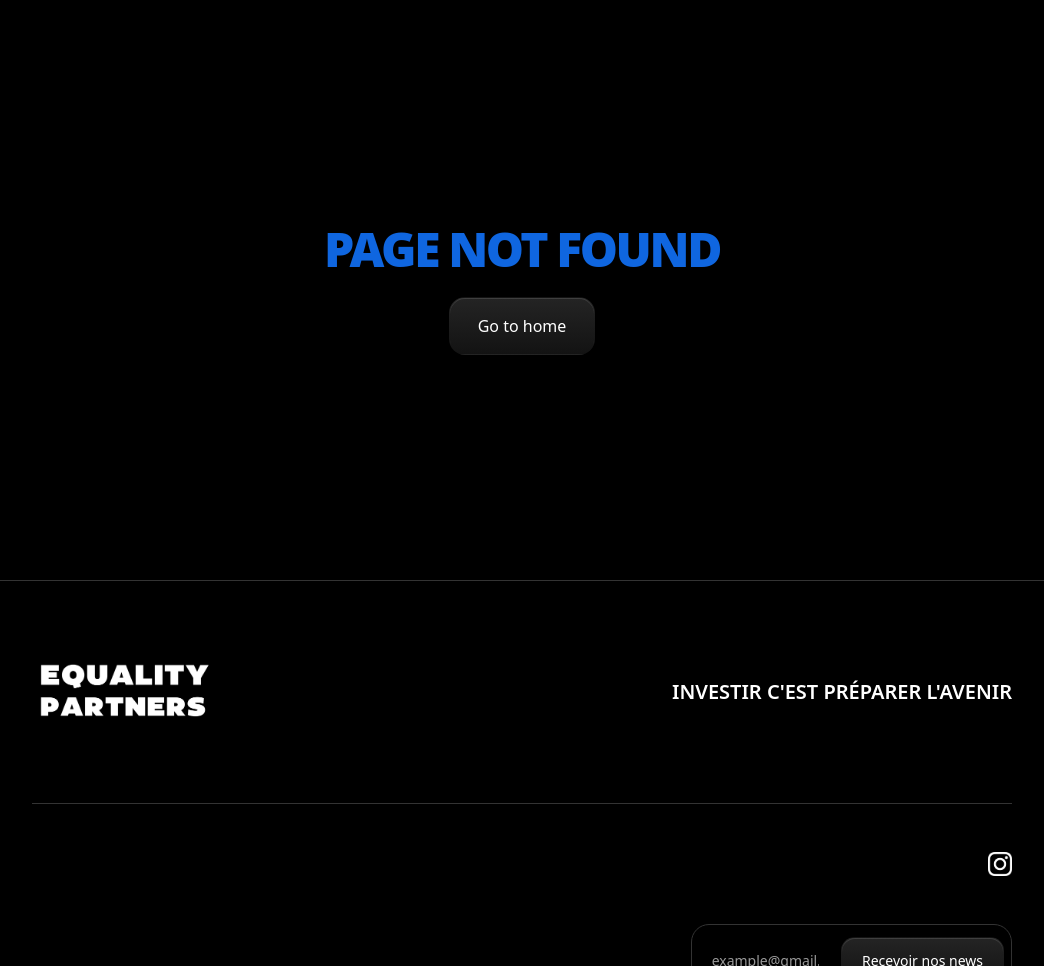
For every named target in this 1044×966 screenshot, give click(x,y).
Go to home (522, 326)
